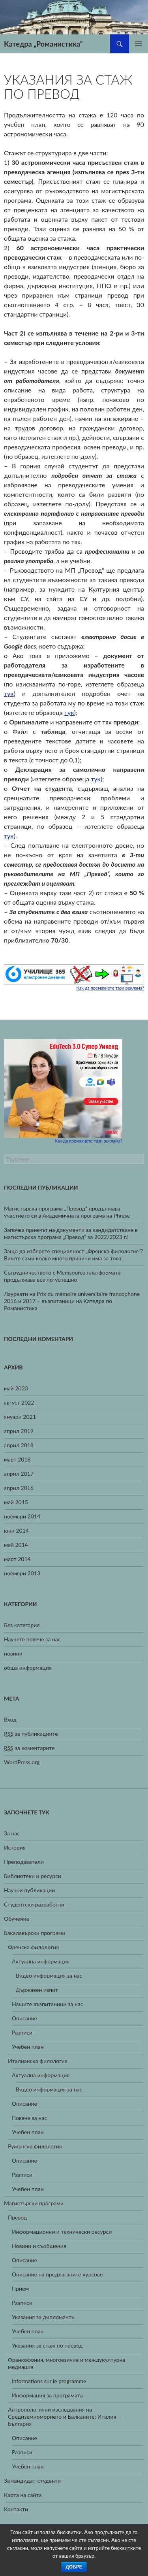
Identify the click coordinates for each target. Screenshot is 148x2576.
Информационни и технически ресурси (62, 2231)
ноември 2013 (22, 1573)
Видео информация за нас (49, 1975)
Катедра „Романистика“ (43, 44)
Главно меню (138, 43)
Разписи (22, 2032)
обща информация (28, 1667)
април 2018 (19, 1445)
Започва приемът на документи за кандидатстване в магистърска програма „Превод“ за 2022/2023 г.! (71, 1233)
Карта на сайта (23, 2494)
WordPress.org (21, 1762)
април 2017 (19, 1473)
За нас (12, 1833)
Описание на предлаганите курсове (57, 2274)
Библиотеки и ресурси (32, 1876)
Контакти (16, 2509)
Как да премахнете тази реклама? (110, 987)
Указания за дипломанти (43, 2317)
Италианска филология (37, 2060)
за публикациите (31, 1733)
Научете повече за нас (32, 1639)
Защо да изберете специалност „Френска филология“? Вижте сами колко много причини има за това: (73, 1255)
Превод (17, 2217)
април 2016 (19, 1487)
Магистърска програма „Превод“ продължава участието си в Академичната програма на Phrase (67, 1212)
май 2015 (16, 1502)
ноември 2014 (22, 1516)
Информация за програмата (47, 2395)
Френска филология (33, 1947)
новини (13, 1653)
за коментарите (29, 1748)
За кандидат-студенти (32, 2480)
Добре (74, 2567)
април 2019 (19, 1431)
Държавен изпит (37, 1989)
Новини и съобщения (39, 2245)
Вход (10, 1719)
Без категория (21, 1625)
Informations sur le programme (49, 2381)
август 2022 (19, 1402)
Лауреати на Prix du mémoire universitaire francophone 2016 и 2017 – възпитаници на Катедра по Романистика (72, 1300)
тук (9, 693)
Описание (24, 2018)
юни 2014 (16, 1530)
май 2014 (16, 1544)
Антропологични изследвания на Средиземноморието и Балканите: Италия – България (64, 2416)
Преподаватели (24, 1861)
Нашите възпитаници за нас (47, 2004)
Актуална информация (40, 1961)
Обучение (16, 1918)
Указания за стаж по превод (47, 2345)
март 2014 (17, 1559)
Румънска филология (35, 2146)
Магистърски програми (34, 2203)
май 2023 (16, 1388)
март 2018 (17, 1459)
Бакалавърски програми (35, 1932)
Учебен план (28, 2046)
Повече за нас (29, 2117)
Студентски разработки (34, 1904)
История (15, 1847)
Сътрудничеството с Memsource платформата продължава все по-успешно (62, 1276)
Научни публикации (29, 1890)
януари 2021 (20, 1416)
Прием (20, 2288)
